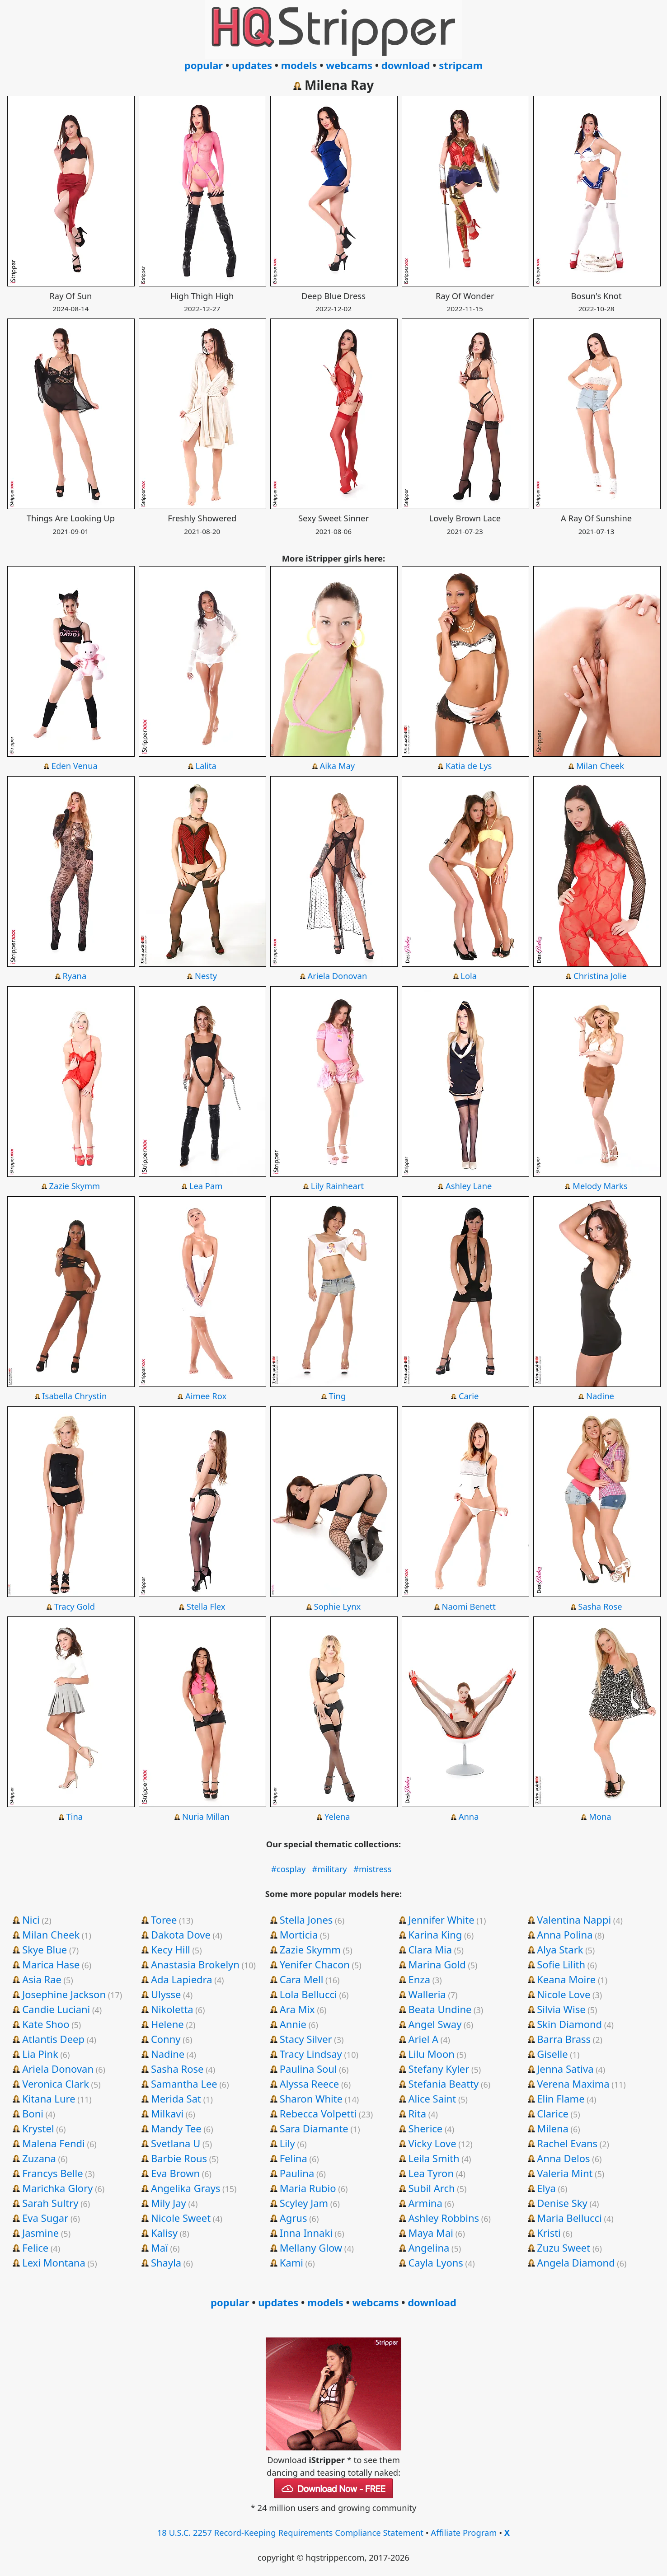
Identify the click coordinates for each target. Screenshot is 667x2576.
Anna (469, 1816)
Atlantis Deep (53, 2039)
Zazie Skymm (74, 1185)
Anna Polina (564, 1934)
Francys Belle (52, 2173)
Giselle (552, 2054)
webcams (349, 65)
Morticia (299, 1934)
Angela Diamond (576, 2262)
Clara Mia (430, 1949)
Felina (293, 2158)
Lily (287, 2143)
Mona (600, 1816)
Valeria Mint (564, 2173)
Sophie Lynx (337, 1606)
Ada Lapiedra (181, 1979)
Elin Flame (560, 2098)
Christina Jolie (600, 975)
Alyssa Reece (309, 2083)
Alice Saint (432, 2098)
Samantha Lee (184, 2083)
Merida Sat (176, 2098)
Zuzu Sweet (563, 2247)
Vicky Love (432, 2143)
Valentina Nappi (574, 1919)
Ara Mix (297, 2009)
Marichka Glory (57, 2188)
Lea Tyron (431, 2173)
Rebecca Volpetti (318, 2113)
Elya (546, 2188)
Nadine (600, 1395)
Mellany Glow (311, 2247)
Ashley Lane (469, 1185)
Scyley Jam (304, 2203)
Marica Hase (51, 1964)
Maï (159, 2247)
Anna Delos (563, 2158)
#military (329, 1868)
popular (203, 65)
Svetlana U (175, 2143)
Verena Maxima (573, 2083)
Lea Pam (206, 1185)
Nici (31, 1919)
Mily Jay (168, 2203)
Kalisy (164, 2232)
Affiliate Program (464, 2532)
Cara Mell (302, 1979)
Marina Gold (436, 1964)
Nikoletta (172, 2009)
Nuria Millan (206, 1816)
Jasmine (40, 2232)
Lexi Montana (53, 2262)
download (405, 65)
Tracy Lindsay (311, 2054)
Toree (164, 1919)
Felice (35, 2247)
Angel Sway (434, 2024)
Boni (32, 2113)
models (299, 65)
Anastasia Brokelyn (195, 1964)
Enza (419, 1979)
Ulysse (166, 1994)
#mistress (372, 1868)
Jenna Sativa (565, 2068)
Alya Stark (560, 1949)
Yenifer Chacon (315, 1964)
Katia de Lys (469, 765)
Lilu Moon (431, 2054)
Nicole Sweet (181, 2218)
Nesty (206, 975)
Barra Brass (564, 2039)
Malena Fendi (53, 2143)
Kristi (549, 2232)
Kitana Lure (48, 2098)
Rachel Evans (567, 2143)
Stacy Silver (306, 2039)
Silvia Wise (561, 2009)
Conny (166, 2039)
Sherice (425, 2128)
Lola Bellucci (308, 1994)
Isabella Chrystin (74, 1395)
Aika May (337, 765)
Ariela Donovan (337, 975)
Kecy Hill (170, 1949)
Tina (74, 1816)
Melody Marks (600, 1185)
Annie (293, 2024)
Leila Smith (433, 2158)
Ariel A (423, 2039)
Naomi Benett (469, 1606)
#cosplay (288, 1868)
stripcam (461, 65)
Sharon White (311, 2098)
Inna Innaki (306, 2232)
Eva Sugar (45, 2218)
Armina (425, 2203)
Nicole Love (563, 1994)
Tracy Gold (74, 1606)
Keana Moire (566, 1979)
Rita (417, 2113)
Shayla (166, 2262)
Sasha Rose (600, 1606)
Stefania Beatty (443, 2083)
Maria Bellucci (569, 2218)
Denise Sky (562, 2203)
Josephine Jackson (64, 1994)
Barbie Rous (179, 2158)
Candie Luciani (56, 2009)
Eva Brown (175, 2173)
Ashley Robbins (443, 2218)
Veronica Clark (55, 2083)
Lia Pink (40, 2054)
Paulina (297, 2173)
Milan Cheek (600, 765)
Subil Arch (431, 2188)
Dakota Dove (181, 1934)
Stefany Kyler (438, 2068)
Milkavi (167, 2113)
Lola (468, 975)
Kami (291, 2262)
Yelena (337, 1816)
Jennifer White (441, 1919)
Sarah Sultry (50, 2203)
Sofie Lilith (561, 1964)
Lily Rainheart (337, 1185)
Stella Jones (306, 1919)
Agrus (293, 2218)
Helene (167, 2024)
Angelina (428, 2247)
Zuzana (39, 2158)
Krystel (38, 2128)
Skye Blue (44, 1949)
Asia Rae (41, 1979)
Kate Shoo (45, 2024)
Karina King (435, 1934)
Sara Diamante (314, 2128)
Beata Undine (439, 2009)
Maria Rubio (308, 2188)
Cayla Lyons (435, 2262)
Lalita (205, 765)
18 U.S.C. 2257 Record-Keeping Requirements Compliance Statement (290, 2532)
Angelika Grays (186, 2188)
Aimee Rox (205, 1395)
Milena (552, 2128)
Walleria (427, 1994)
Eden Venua (75, 765)
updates (252, 65)
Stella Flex (206, 1606)
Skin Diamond (569, 2024)
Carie (469, 1395)
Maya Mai (430, 2232)
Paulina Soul (308, 2068)
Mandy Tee (176, 2128)
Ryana (74, 975)
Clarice (552, 2113)
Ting (337, 1395)
